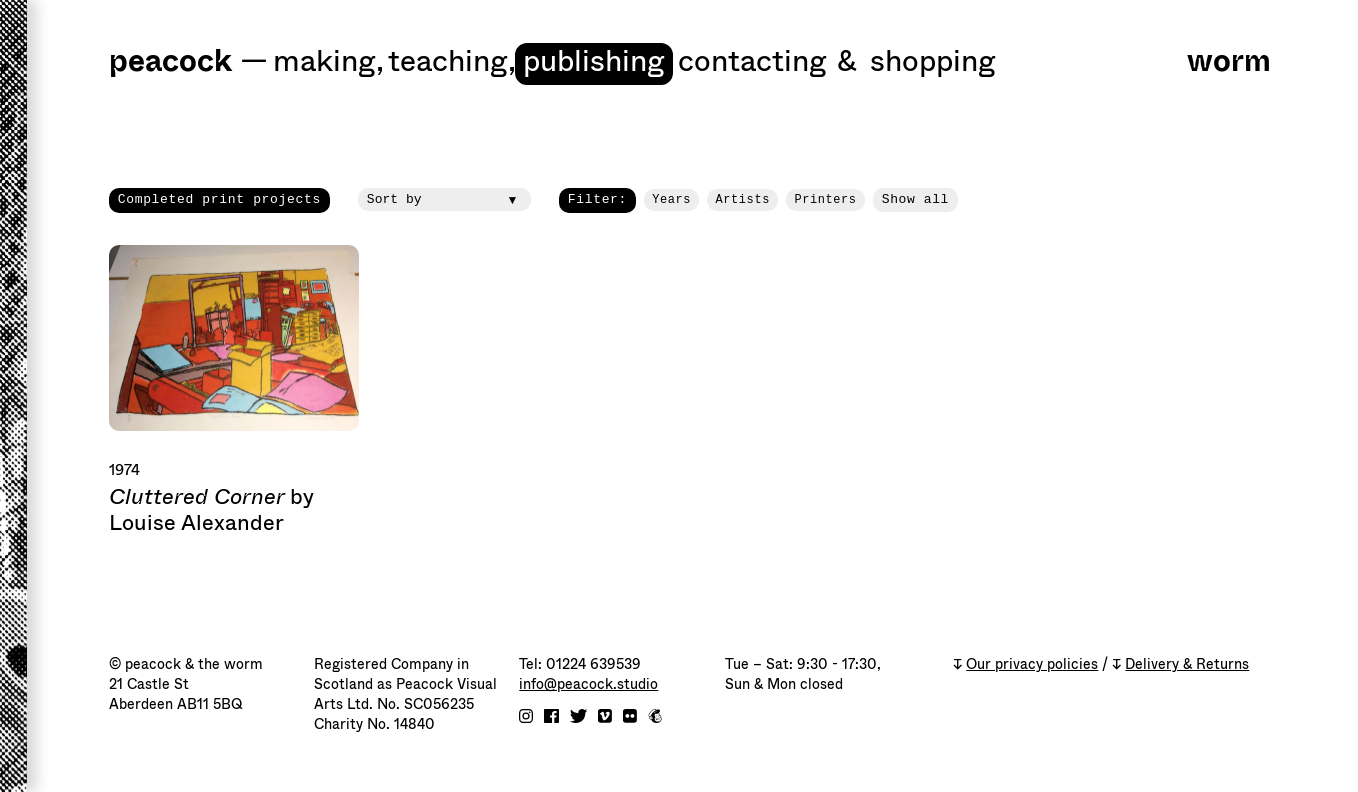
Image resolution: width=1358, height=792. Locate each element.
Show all (915, 199)
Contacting (752, 62)
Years (671, 200)
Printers (825, 200)
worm (1229, 62)
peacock (170, 62)
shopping (933, 62)
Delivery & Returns (1187, 664)
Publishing (594, 62)
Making (328, 62)
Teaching (452, 62)
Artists (743, 200)
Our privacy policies (1032, 664)
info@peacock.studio (588, 684)
